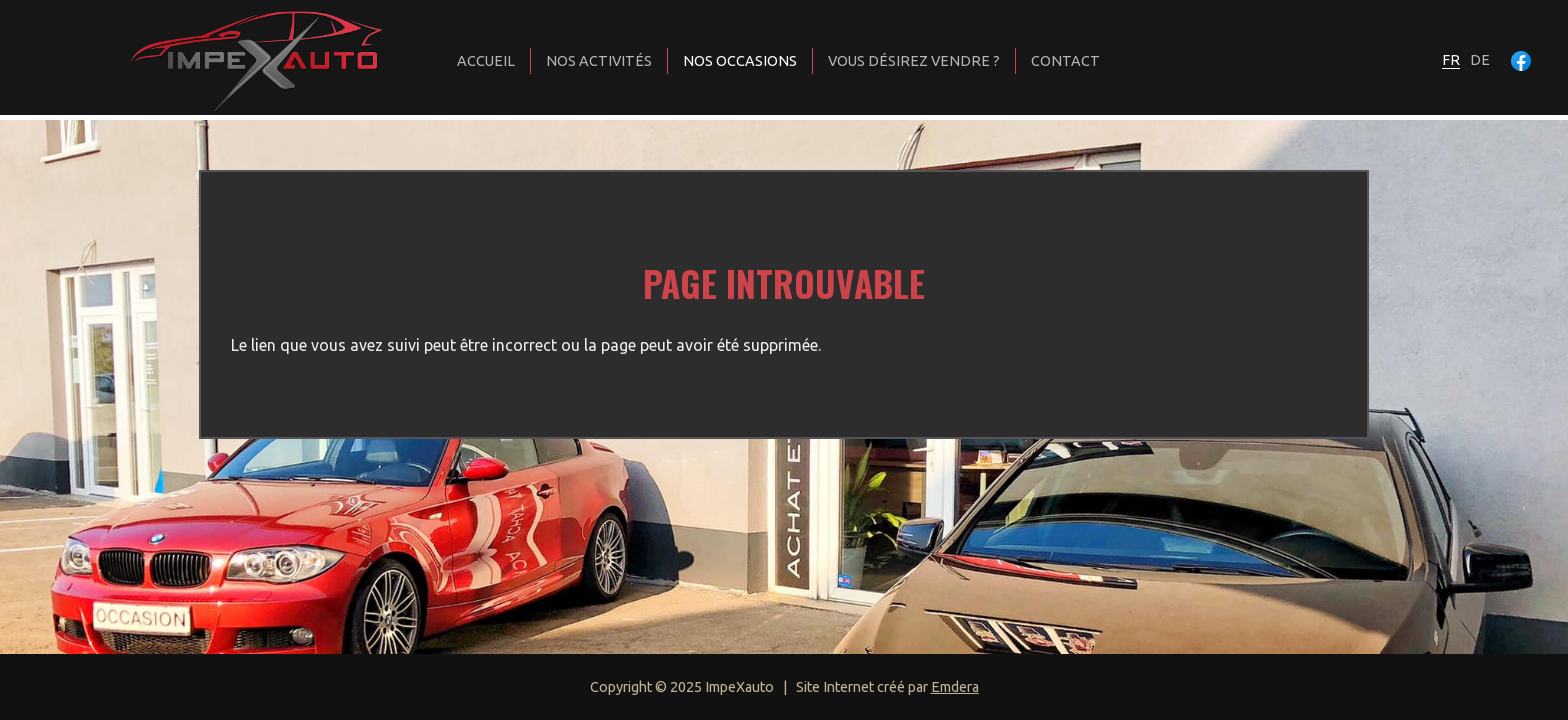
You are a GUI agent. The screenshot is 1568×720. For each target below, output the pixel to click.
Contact (1065, 61)
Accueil (486, 61)
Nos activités (599, 61)
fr (1451, 60)
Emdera (955, 687)
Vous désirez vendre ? (914, 61)
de (1480, 60)
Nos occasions (740, 61)
